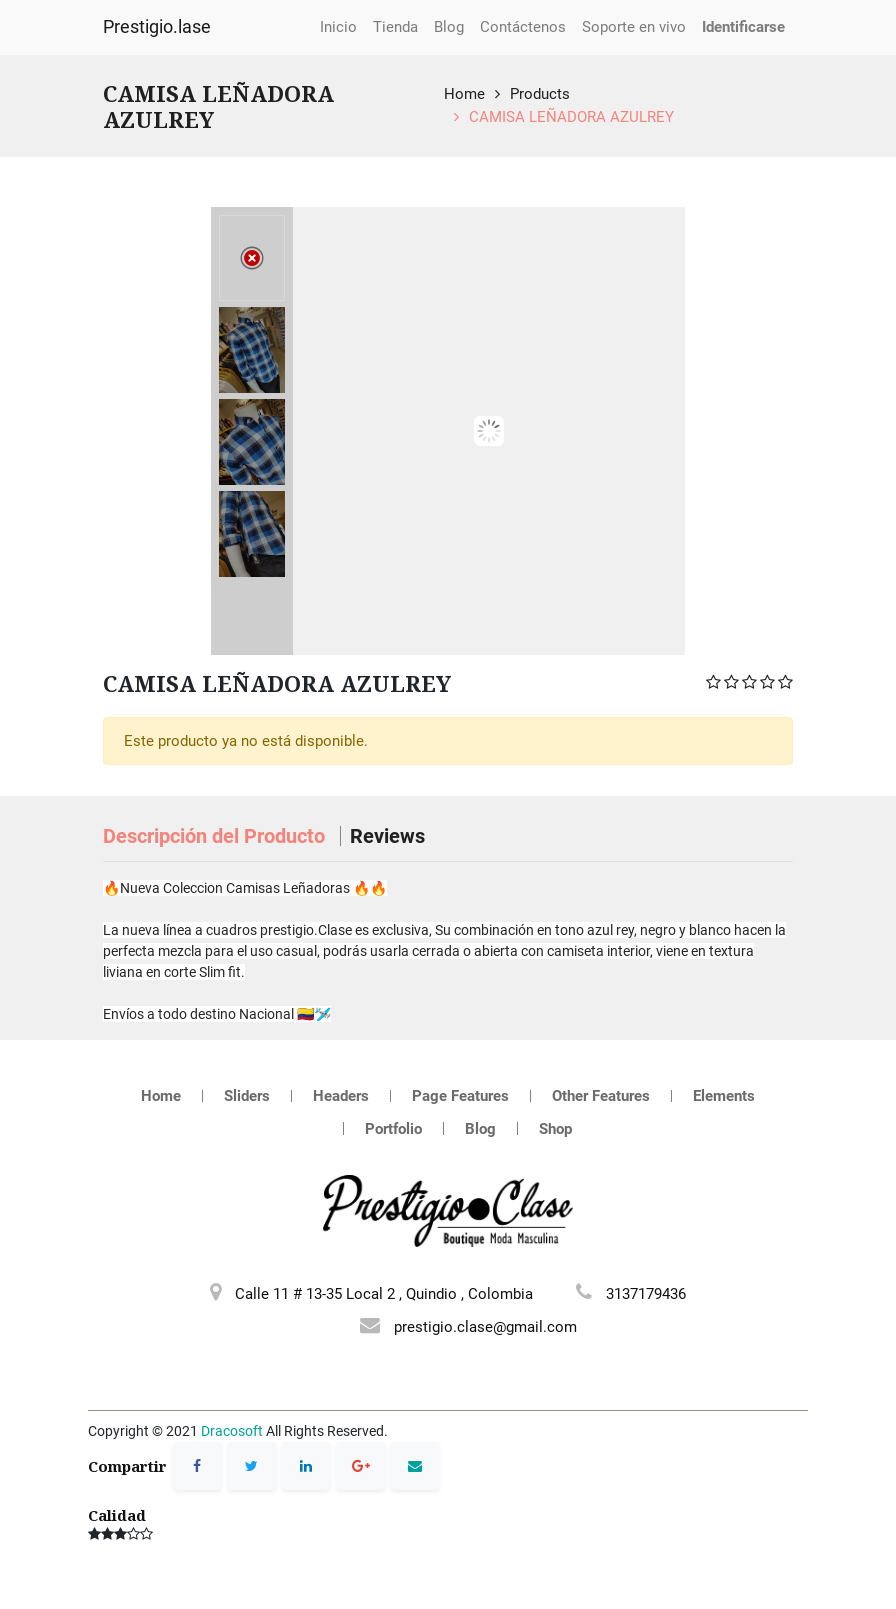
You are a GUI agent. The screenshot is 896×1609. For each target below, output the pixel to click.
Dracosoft (232, 1431)
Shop (555, 1129)
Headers (341, 1096)
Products (540, 94)
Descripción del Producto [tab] (216, 836)
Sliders (247, 1096)
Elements (724, 1096)
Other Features (601, 1096)
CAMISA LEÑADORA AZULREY (571, 117)
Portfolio (393, 1129)
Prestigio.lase (157, 27)
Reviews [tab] (387, 836)
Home (464, 94)
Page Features (460, 1096)
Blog (480, 1129)
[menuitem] (338, 27)
